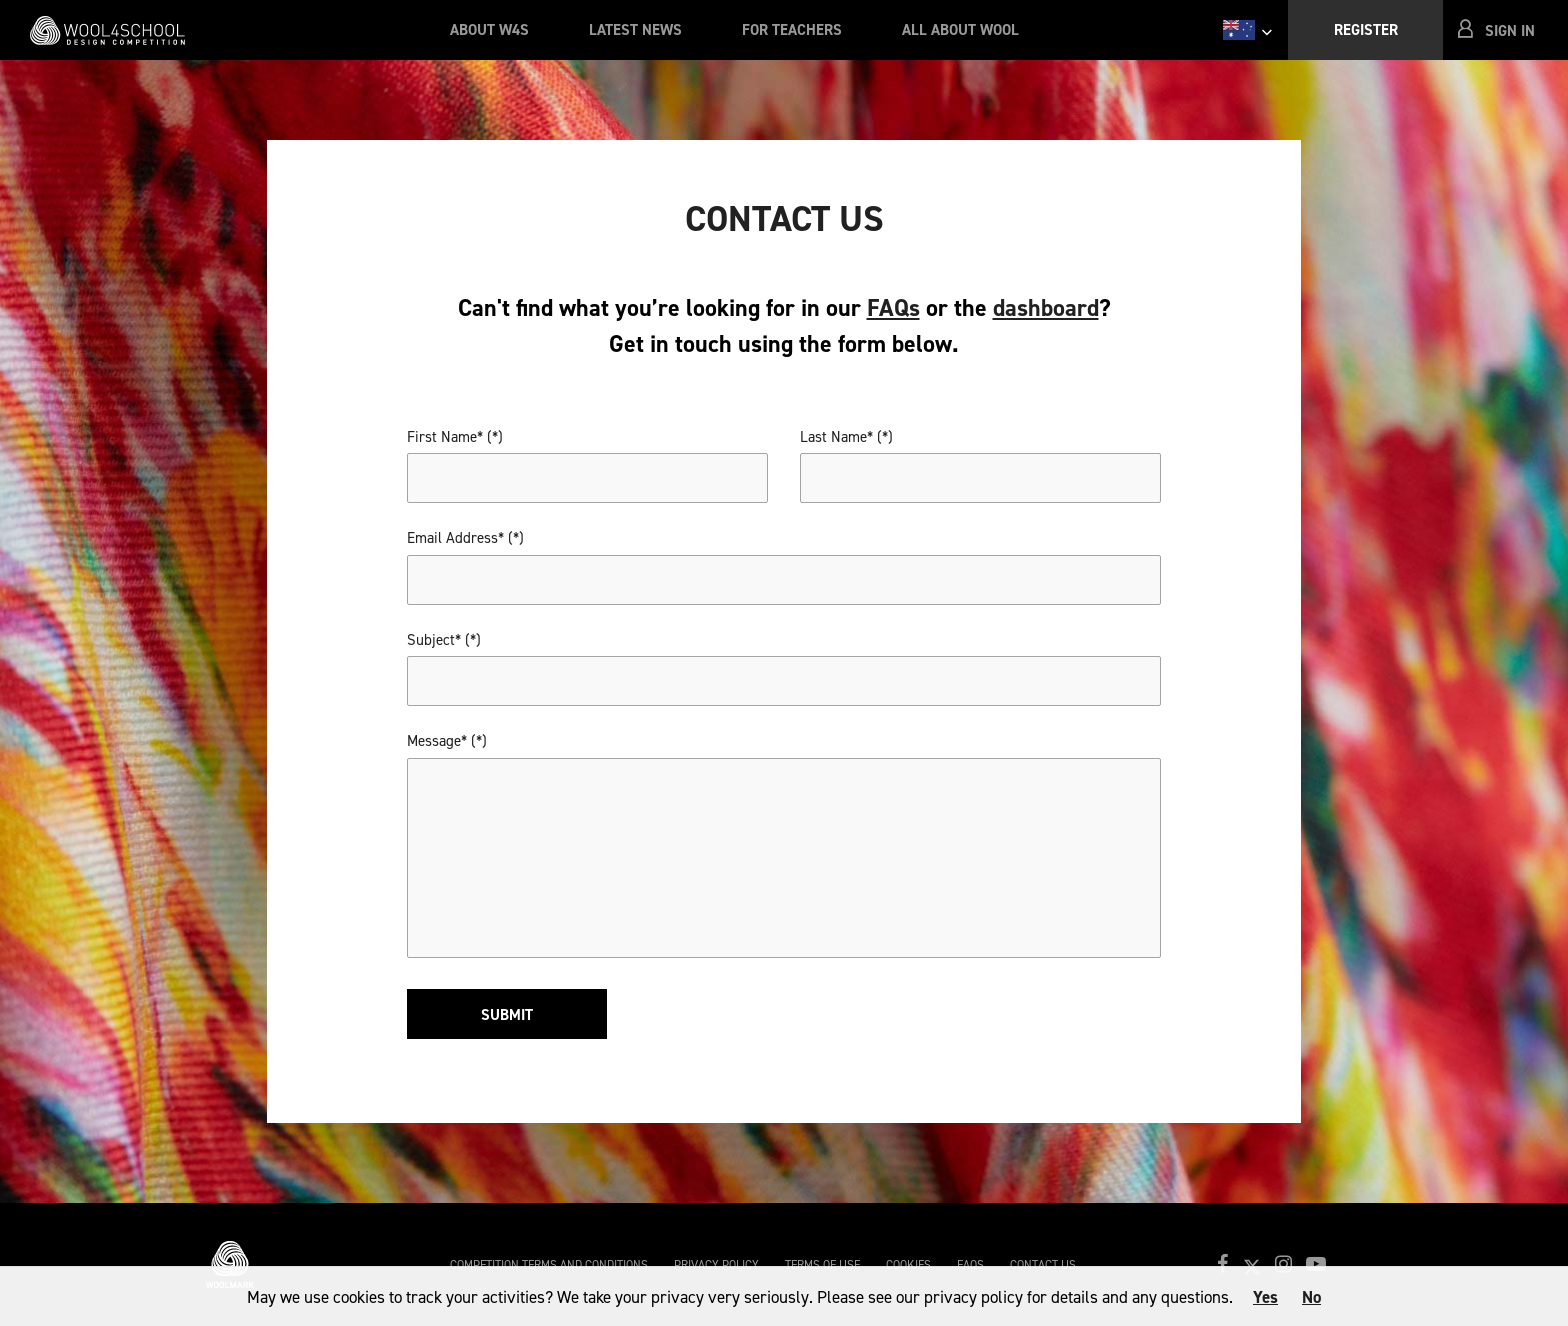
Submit (507, 1015)
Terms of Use (822, 1265)
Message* (437, 741)
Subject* (434, 640)
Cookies (908, 1265)
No (1311, 1297)
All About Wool (960, 30)
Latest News (635, 30)
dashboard (1046, 308)
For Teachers (792, 30)
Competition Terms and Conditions (549, 1265)
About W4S (489, 30)
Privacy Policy (716, 1265)
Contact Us (1043, 1265)
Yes (1265, 1297)
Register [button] (1366, 30)
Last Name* (836, 437)
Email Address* (455, 538)
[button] (1498, 30)
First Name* (445, 437)
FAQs (893, 308)
